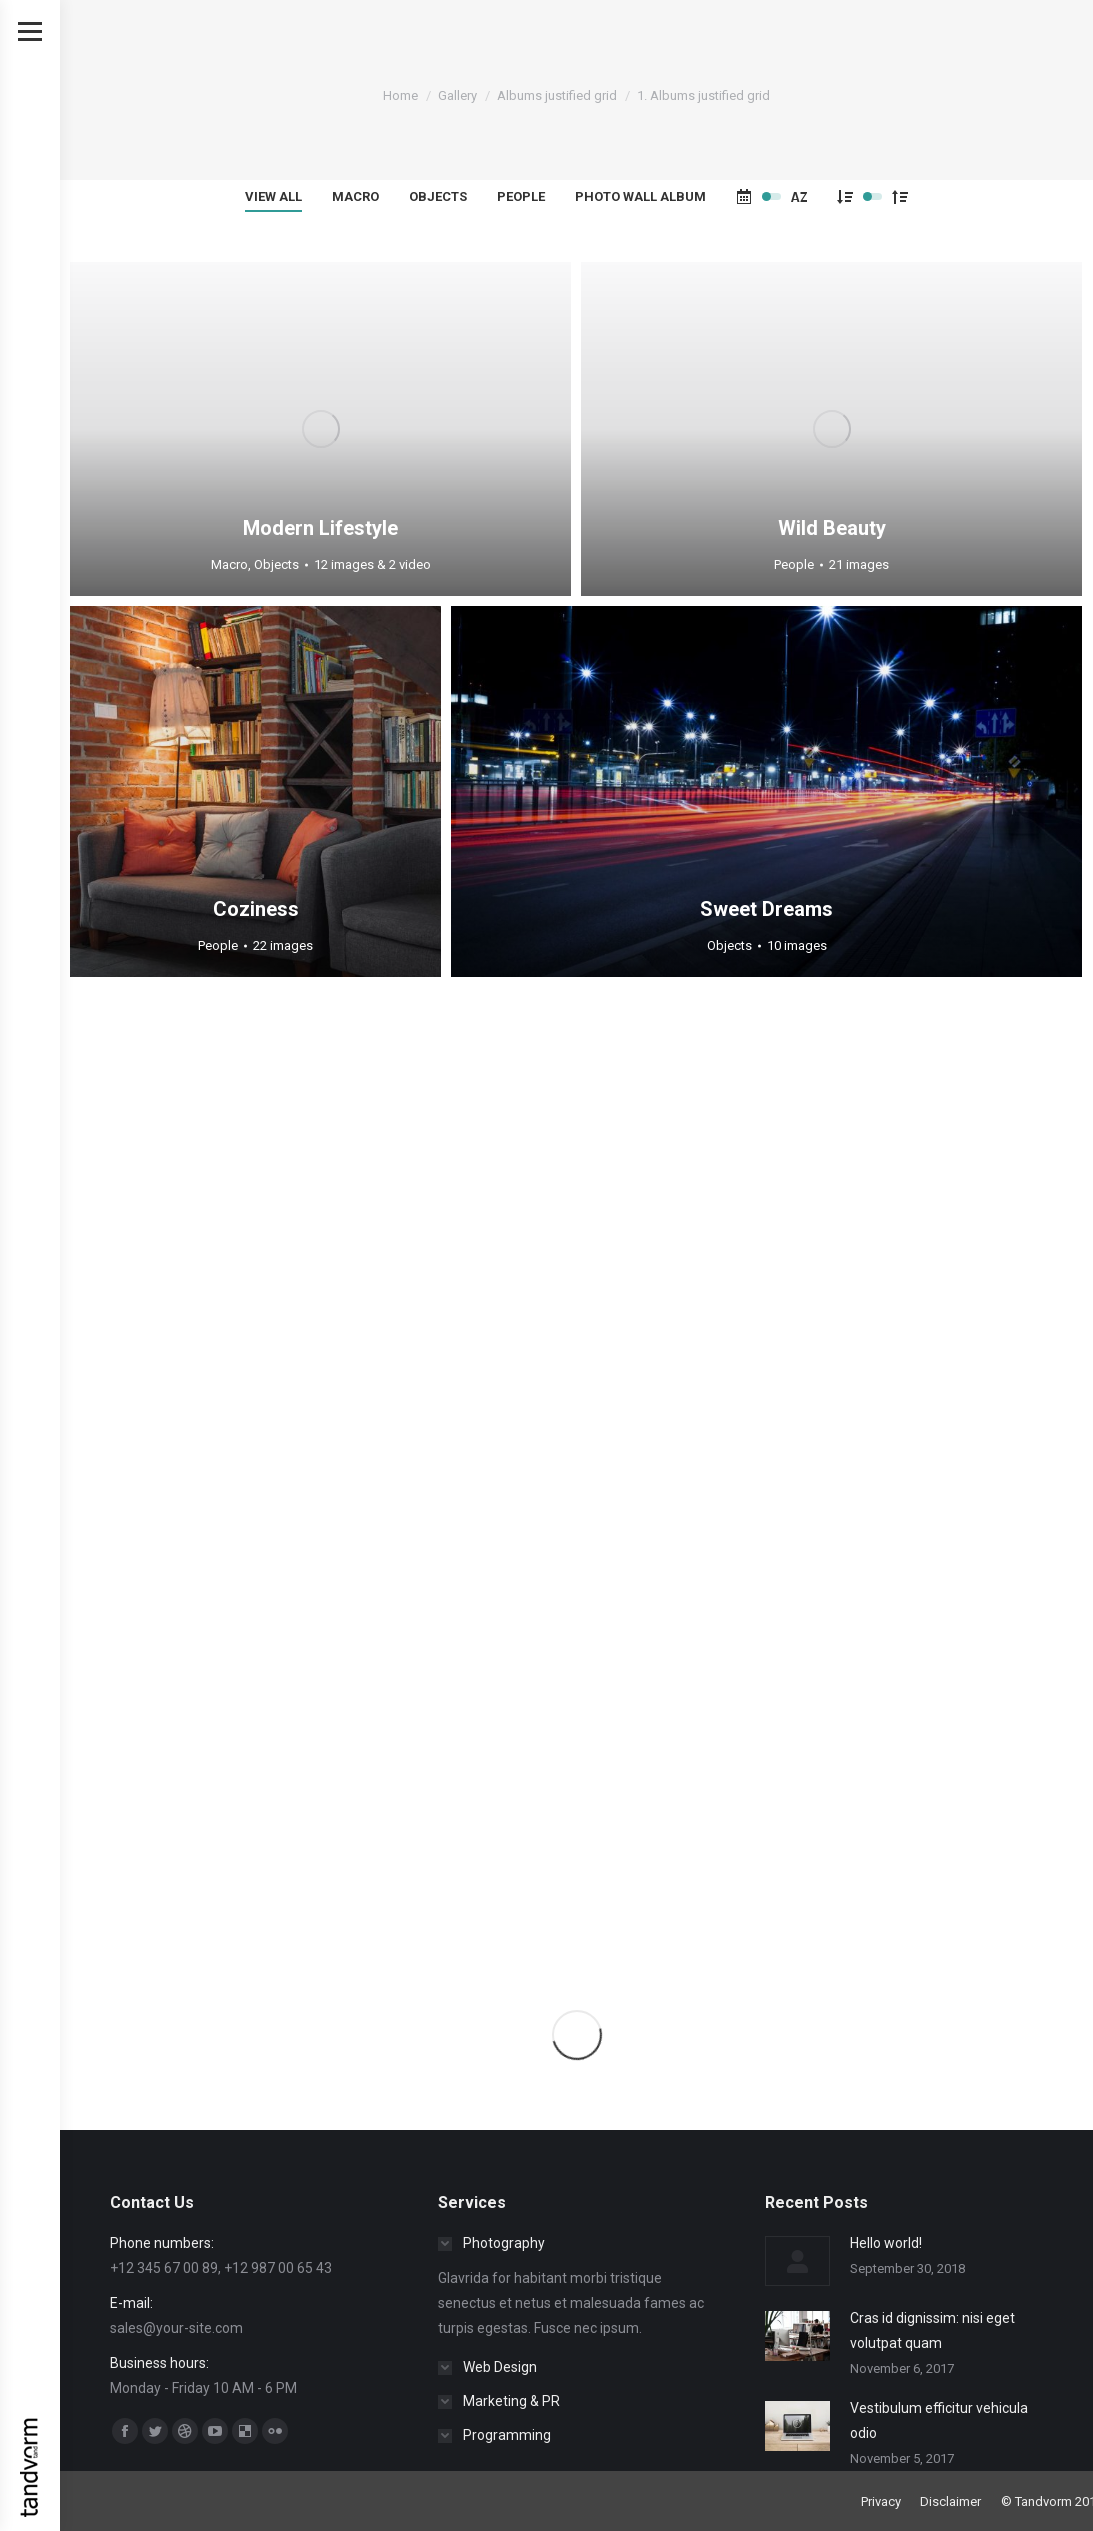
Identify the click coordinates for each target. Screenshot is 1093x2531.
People (521, 196)
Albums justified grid (557, 95)
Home (400, 95)
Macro (355, 196)
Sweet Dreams (766, 909)
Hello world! (886, 2243)
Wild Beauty (832, 528)
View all (273, 196)
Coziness (256, 909)
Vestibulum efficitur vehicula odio (939, 2420)
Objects (438, 196)
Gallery (457, 95)
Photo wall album (640, 196)
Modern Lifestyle (320, 528)
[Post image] (797, 2261)
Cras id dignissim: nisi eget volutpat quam (932, 2330)
